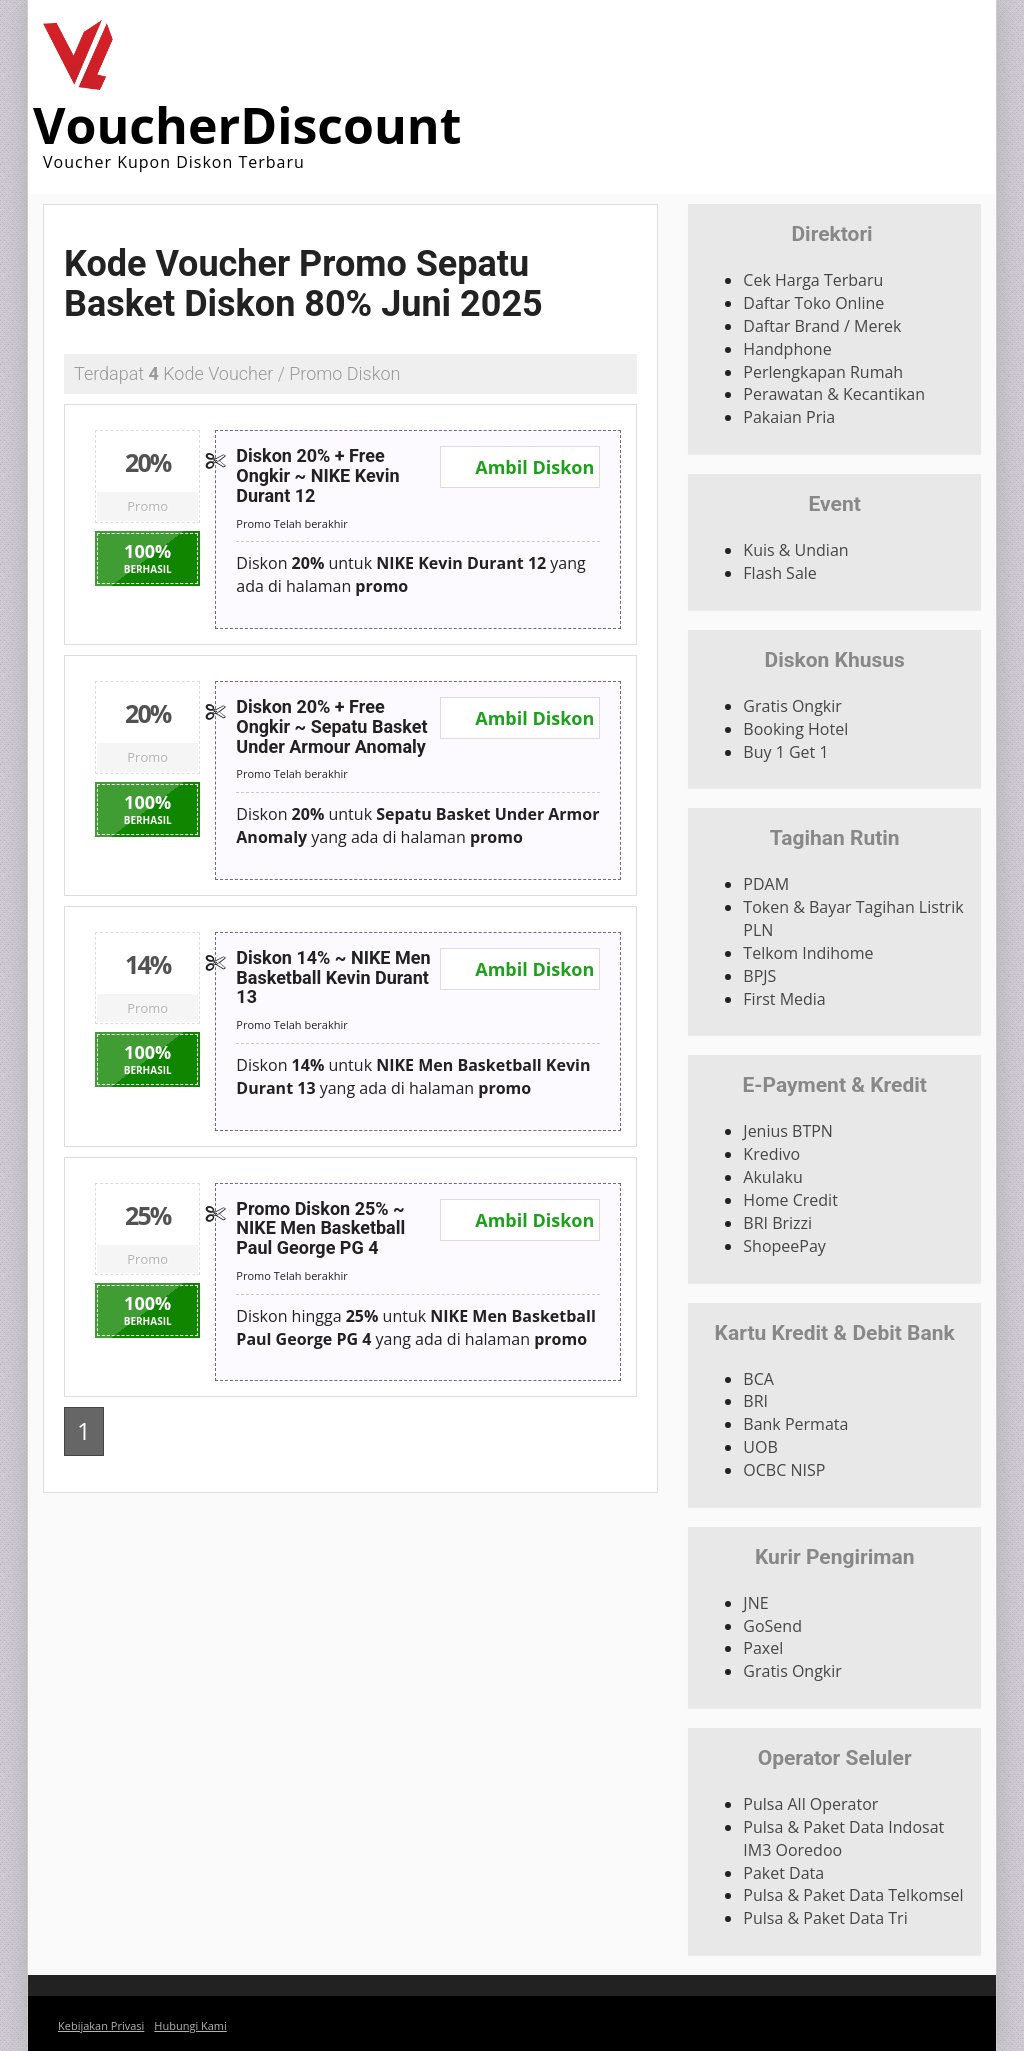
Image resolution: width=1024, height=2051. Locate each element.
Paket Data (783, 1873)
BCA (758, 1379)
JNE (755, 1603)
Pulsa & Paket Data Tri (825, 1918)
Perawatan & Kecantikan (834, 394)
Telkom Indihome (808, 953)
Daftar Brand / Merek (822, 326)
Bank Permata (795, 1424)
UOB (760, 1447)
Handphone (787, 349)
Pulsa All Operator (810, 1804)
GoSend (772, 1626)
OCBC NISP (784, 1470)
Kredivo (771, 1154)
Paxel (763, 1648)
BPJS (759, 976)
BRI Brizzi (777, 1223)
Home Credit (790, 1200)
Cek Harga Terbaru (813, 280)
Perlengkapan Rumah (823, 372)
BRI (755, 1401)
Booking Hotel (795, 729)
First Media (784, 999)
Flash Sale (779, 573)
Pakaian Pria (789, 417)
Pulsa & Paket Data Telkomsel (853, 1895)
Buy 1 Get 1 (785, 752)
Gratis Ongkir (792, 706)
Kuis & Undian (795, 550)
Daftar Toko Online (813, 303)
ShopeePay (784, 1246)
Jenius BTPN (788, 1131)
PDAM (766, 884)
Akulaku (772, 1177)
